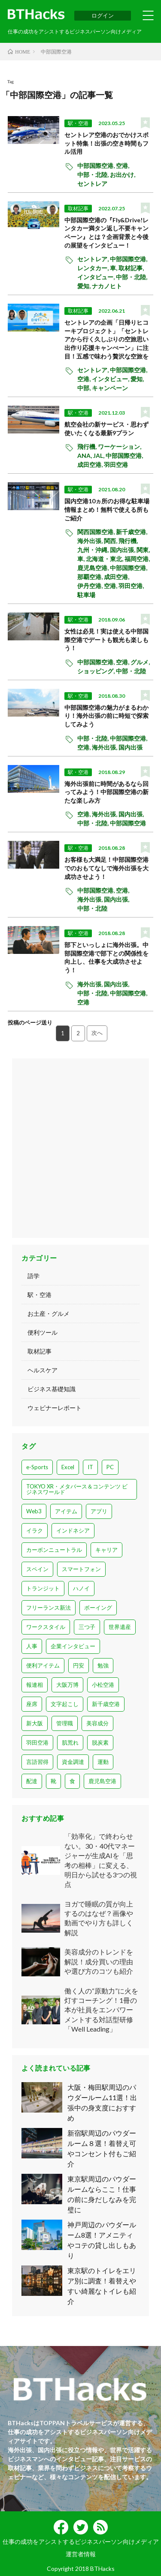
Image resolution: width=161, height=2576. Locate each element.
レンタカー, (93, 268)
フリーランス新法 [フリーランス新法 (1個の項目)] (48, 1607)
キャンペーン (110, 387)
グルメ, (141, 662)
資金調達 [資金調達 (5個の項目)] (73, 1761)
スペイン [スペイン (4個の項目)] (37, 1569)
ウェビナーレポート (54, 1407)
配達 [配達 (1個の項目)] (31, 1781)
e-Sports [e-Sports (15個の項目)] (37, 1467)
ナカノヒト (107, 286)
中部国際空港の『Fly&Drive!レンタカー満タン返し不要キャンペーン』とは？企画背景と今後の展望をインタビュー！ (106, 232)
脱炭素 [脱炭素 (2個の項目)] (100, 1742)
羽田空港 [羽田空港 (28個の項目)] (37, 1742)
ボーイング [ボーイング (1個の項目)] (98, 1607)
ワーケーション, (120, 446)
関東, (144, 549)
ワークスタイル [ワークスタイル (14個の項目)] (45, 1626)
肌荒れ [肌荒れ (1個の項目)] (70, 1742)
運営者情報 (81, 2554)
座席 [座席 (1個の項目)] (31, 1703)
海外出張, (90, 540)
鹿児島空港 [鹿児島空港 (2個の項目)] (102, 1781)
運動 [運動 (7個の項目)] (103, 1761)
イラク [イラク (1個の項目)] (34, 1530)
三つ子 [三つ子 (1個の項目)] (87, 1626)
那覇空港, (90, 576)
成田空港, (90, 464)
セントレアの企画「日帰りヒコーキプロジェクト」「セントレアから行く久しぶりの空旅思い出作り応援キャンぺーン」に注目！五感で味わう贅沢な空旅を (106, 339)
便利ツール (42, 1332)
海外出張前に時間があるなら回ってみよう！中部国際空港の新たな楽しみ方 (106, 792)
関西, (111, 540)
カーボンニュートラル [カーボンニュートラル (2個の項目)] (54, 1549)
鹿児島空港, (93, 567)
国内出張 (130, 747)
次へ (97, 1032)
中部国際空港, (96, 165)
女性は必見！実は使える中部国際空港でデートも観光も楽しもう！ (106, 639)
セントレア (92, 183)
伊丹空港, (90, 585)
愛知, (84, 286)
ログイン (102, 15)
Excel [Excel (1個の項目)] (67, 1467)
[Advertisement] (80, 1148)
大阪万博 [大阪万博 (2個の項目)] (67, 1684)
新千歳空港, (132, 531)
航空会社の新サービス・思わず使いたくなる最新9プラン (106, 428)
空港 (83, 1002)
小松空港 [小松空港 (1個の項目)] (103, 1684)
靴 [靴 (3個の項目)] (53, 1781)
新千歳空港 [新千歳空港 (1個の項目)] (106, 1703)
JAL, (99, 455)
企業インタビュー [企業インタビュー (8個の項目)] (73, 1646)
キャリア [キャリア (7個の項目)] (106, 1549)
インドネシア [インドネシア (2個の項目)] (73, 1530)
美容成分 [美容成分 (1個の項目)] (97, 1723)
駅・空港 (78, 123)
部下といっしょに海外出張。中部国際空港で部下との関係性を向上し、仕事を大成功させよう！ (106, 957)
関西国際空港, (96, 531)
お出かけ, (123, 174)
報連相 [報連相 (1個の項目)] (34, 1684)
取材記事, (131, 268)
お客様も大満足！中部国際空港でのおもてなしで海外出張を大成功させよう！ (106, 868)
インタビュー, (96, 277)
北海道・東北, (105, 558)
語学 (33, 1275)
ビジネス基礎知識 (51, 1389)
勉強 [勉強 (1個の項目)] (103, 1665)
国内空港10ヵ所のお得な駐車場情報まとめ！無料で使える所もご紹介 (106, 509)
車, (114, 268)
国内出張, (123, 549)
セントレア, (93, 259)
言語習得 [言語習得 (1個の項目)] (37, 1761)
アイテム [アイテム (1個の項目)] (66, 1511)
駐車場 (86, 594)
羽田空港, (131, 585)
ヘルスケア (42, 1370)
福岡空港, (138, 558)
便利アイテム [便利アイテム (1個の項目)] (43, 1665)
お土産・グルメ (48, 1313)
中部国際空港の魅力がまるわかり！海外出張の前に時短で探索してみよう (106, 716)
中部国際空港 (128, 823)
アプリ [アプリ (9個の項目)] (99, 1511)
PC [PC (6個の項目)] (110, 1467)
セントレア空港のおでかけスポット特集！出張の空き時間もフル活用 (106, 143)
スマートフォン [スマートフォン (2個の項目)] (81, 1569)
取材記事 (78, 208)
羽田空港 (116, 464)
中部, (84, 387)
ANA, (85, 455)
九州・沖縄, (93, 549)
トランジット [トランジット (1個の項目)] (43, 1588)
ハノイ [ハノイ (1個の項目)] (81, 1588)
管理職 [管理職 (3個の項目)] (64, 1723)
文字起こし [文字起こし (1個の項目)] (65, 1703)
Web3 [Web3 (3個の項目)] (34, 1511)
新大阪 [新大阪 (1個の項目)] (34, 1723)
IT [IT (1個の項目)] (90, 1467)
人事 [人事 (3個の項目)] (31, 1646)
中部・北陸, (93, 174)
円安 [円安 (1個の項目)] (78, 1665)
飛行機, (87, 446)
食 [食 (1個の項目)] (72, 1781)
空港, (123, 165)
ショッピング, (96, 671)
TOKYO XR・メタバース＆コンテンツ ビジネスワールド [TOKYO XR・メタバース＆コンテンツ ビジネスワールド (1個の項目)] (77, 1489)
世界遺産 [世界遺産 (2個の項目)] (120, 1626)
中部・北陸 (131, 671)
